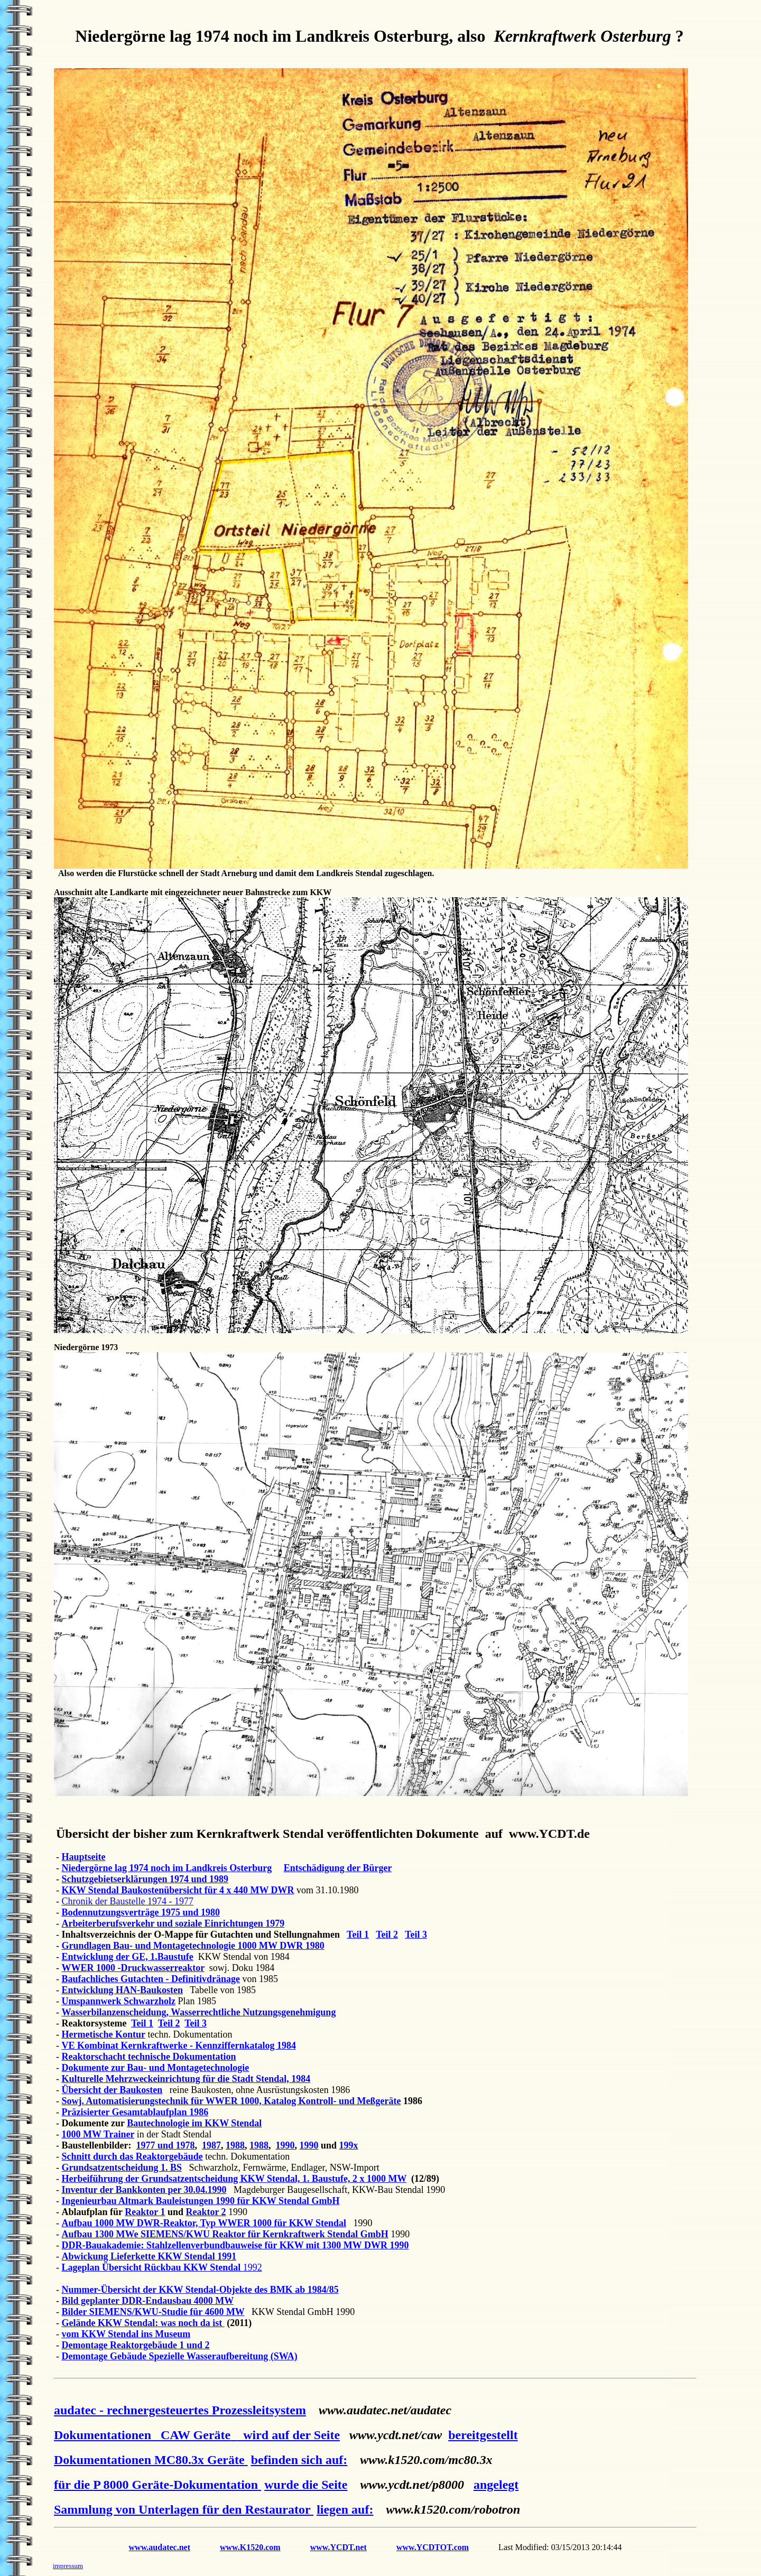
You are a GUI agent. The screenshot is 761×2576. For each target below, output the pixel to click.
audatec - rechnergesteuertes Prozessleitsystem (180, 2410)
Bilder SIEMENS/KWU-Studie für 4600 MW (153, 2312)
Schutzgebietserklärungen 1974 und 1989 (145, 1879)
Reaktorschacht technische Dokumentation (149, 2056)
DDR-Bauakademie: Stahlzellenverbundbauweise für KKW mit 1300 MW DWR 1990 (235, 2245)
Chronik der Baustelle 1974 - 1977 (127, 1901)
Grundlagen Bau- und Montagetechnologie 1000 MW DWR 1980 (193, 1945)
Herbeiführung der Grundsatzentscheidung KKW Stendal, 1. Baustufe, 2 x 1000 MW (234, 2178)
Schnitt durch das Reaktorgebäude (132, 2156)
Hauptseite (84, 1857)
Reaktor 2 (205, 2212)
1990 (285, 2145)
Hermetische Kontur (103, 2034)
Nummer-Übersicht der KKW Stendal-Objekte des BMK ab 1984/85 (200, 2289)
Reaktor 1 (145, 2212)
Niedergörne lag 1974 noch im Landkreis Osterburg (167, 1868)
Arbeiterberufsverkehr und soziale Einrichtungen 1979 (173, 1923)
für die (157, 2484)
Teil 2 (387, 1934)
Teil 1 (358, 1934)
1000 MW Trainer (98, 2134)
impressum (68, 2566)
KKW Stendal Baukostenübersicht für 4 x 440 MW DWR (178, 1890)
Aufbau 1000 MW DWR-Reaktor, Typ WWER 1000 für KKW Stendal (204, 2223)
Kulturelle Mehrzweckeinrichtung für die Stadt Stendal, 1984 (186, 2078)
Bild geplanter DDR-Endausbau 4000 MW (148, 2300)
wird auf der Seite (288, 2435)
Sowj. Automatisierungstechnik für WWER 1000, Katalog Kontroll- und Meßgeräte (231, 2101)
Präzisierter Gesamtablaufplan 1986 (135, 2112)
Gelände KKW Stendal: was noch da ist (143, 2323)
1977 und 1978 (165, 2145)
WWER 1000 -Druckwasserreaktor (133, 1968)
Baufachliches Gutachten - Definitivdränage (151, 1979)
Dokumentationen (145, 2435)
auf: (336, 2460)
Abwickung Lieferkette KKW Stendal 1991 (149, 2256)
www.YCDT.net (338, 2547)
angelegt (496, 2484)
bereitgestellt (483, 2435)
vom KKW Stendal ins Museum (126, 2334)
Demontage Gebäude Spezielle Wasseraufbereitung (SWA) (180, 2356)
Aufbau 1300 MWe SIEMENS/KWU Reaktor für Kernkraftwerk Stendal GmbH (225, 2234)
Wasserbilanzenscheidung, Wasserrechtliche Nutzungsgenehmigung (199, 2012)
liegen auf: (345, 2509)
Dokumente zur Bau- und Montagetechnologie (155, 2067)
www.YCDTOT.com (432, 2547)
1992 (252, 2267)
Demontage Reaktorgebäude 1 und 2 (136, 2345)
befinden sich (288, 2460)
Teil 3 (416, 1934)
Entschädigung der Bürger (338, 1868)
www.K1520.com (250, 2547)
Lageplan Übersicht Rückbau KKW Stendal (152, 2267)
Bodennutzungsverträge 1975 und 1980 (141, 1912)
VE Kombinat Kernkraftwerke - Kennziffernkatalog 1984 (179, 2045)
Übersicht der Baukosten (112, 2090)
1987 (211, 2145)
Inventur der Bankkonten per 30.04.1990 (144, 2189)
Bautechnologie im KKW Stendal (194, 2123)
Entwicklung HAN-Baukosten (122, 1990)
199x (348, 2145)
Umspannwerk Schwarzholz (119, 2001)
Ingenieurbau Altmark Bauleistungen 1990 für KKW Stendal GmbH (201, 2201)
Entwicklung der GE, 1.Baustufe (127, 1956)
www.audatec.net (159, 2547)
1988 (235, 2145)
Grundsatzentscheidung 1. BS (122, 2167)
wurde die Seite (305, 2484)
